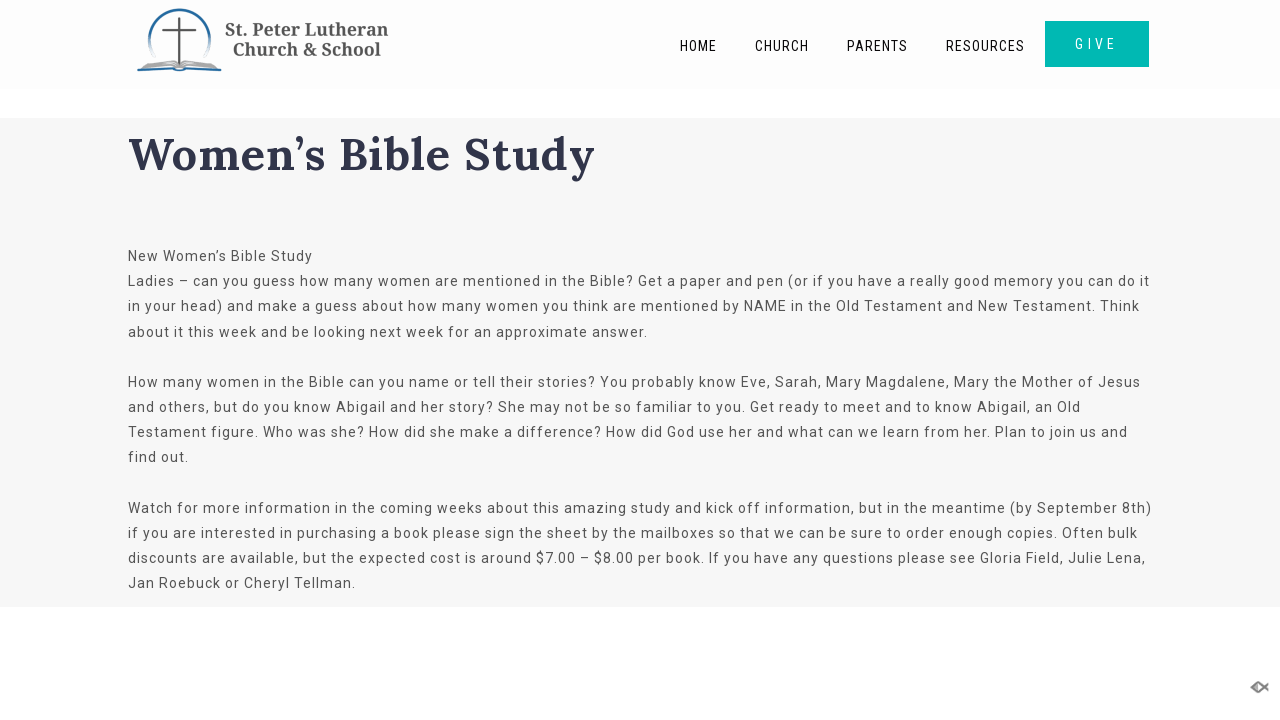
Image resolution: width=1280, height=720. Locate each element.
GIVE (1097, 44)
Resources (985, 46)
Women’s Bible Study (362, 153)
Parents (877, 46)
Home (698, 46)
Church (782, 46)
